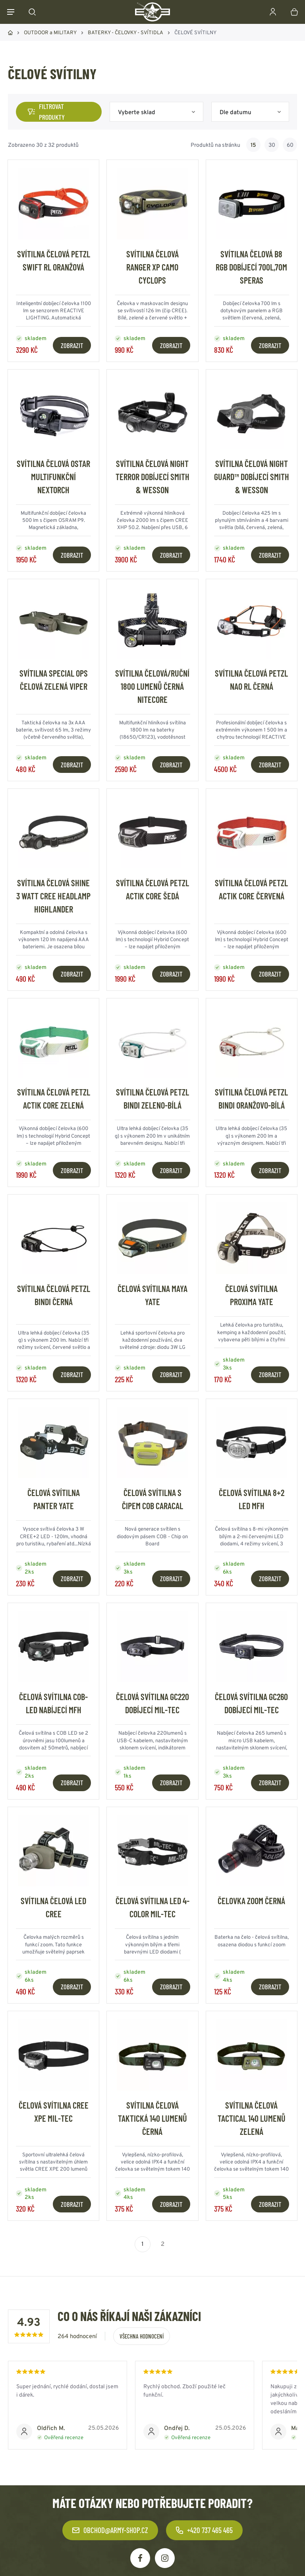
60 (290, 145)
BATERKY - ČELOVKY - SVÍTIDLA (125, 32)
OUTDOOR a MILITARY (50, 32)
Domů (10, 32)
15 (253, 145)
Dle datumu (235, 112)
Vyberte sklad (136, 112)
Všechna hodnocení (142, 2336)
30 (271, 145)
